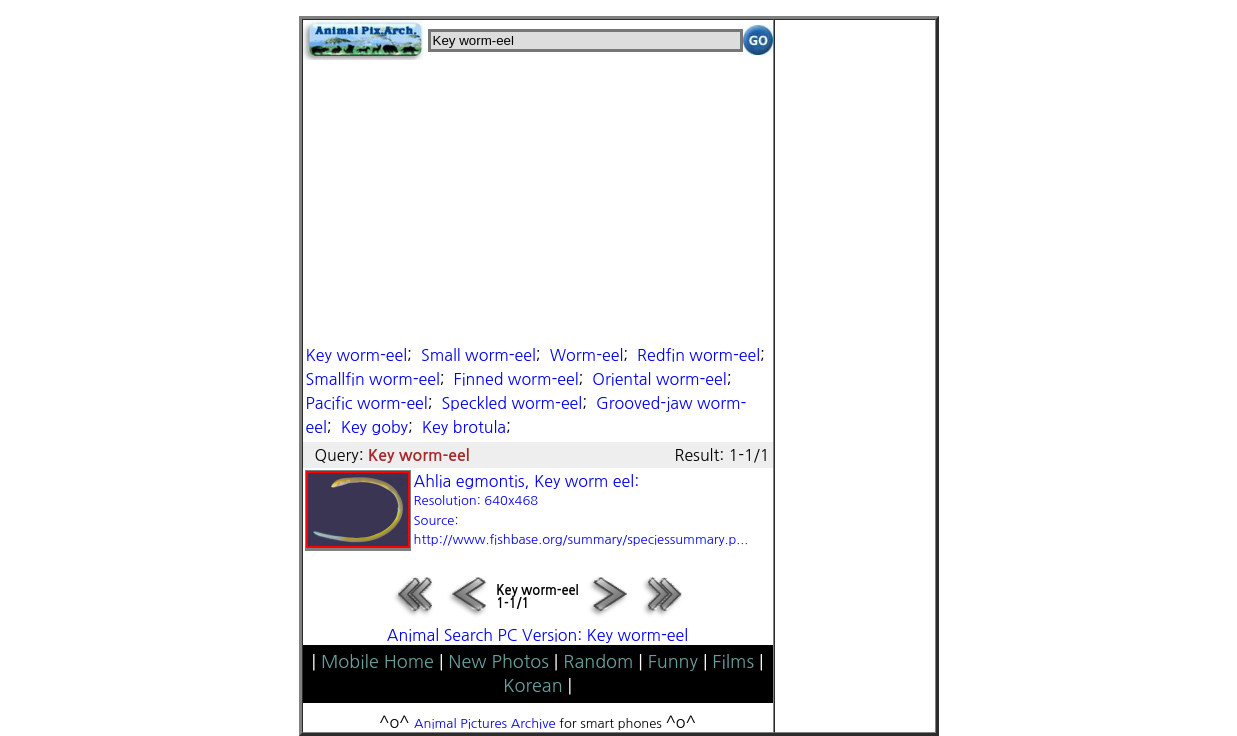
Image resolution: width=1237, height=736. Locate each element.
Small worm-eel (478, 355)
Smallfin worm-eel (373, 379)
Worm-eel (587, 355)
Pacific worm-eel (367, 403)
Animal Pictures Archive (485, 723)
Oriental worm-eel (659, 379)
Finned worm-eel (516, 379)
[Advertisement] (538, 200)
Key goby (374, 427)
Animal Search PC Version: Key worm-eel (537, 635)
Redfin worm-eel (698, 355)
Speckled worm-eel (512, 403)
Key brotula (464, 427)
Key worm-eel (357, 355)
